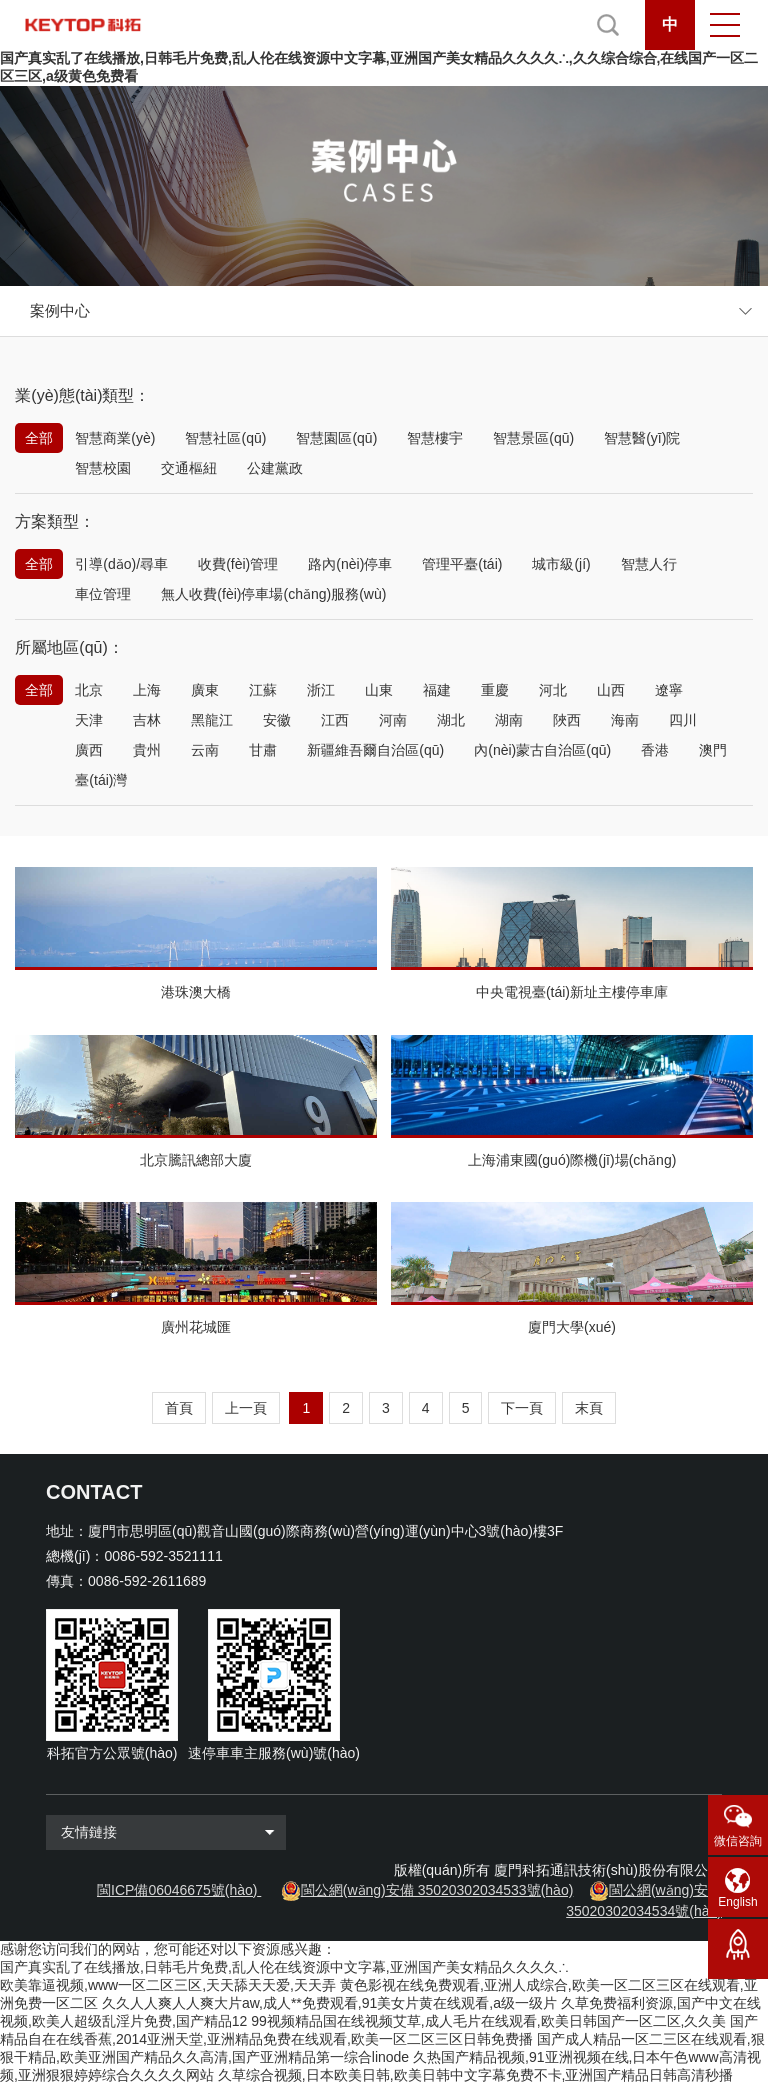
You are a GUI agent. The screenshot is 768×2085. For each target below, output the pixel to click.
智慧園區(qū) (336, 438)
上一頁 (246, 1408)
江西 (335, 720)
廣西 (89, 750)
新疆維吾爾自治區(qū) (375, 750)
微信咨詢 (738, 1841)
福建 (437, 690)
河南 (393, 720)
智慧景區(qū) (533, 438)
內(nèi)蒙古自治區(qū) (542, 750)
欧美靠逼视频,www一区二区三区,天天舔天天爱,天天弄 (168, 1985)
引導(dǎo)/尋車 (121, 564)
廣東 (205, 690)
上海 (147, 690)
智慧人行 (649, 564)
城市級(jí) (561, 564)
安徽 (277, 720)
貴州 (147, 750)
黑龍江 (212, 720)
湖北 (451, 720)
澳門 (713, 750)
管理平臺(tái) (462, 564)
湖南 (509, 720)
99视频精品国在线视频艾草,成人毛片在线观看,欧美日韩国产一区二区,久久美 (488, 2021)
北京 (89, 690)
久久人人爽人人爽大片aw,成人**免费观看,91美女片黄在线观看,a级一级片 (329, 2003)
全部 (39, 438)
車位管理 (103, 594)
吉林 (147, 720)
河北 (553, 690)
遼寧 (669, 690)
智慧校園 (103, 468)
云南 (205, 750)
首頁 (179, 1408)
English (737, 1902)
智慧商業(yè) (115, 438)
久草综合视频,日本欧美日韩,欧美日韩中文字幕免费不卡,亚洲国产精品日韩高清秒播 (476, 2075)
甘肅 (263, 750)
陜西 (567, 720)
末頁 (589, 1408)
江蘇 (263, 690)
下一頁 (522, 1408)
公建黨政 (275, 468)
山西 (611, 690)
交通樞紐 (189, 468)
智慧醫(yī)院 (642, 438)
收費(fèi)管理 (238, 564)
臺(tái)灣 (101, 780)
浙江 (321, 690)
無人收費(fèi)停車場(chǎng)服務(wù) (273, 594)
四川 (683, 720)
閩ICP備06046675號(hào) (177, 1890)
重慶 (495, 690)
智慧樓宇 (435, 438)
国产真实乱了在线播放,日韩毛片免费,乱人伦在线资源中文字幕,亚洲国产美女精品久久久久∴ (284, 1967)
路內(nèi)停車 (350, 564)
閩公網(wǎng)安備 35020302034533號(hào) (437, 1890)
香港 (655, 750)
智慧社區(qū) (225, 438)
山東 (379, 690)
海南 (625, 720)
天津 (89, 720)
